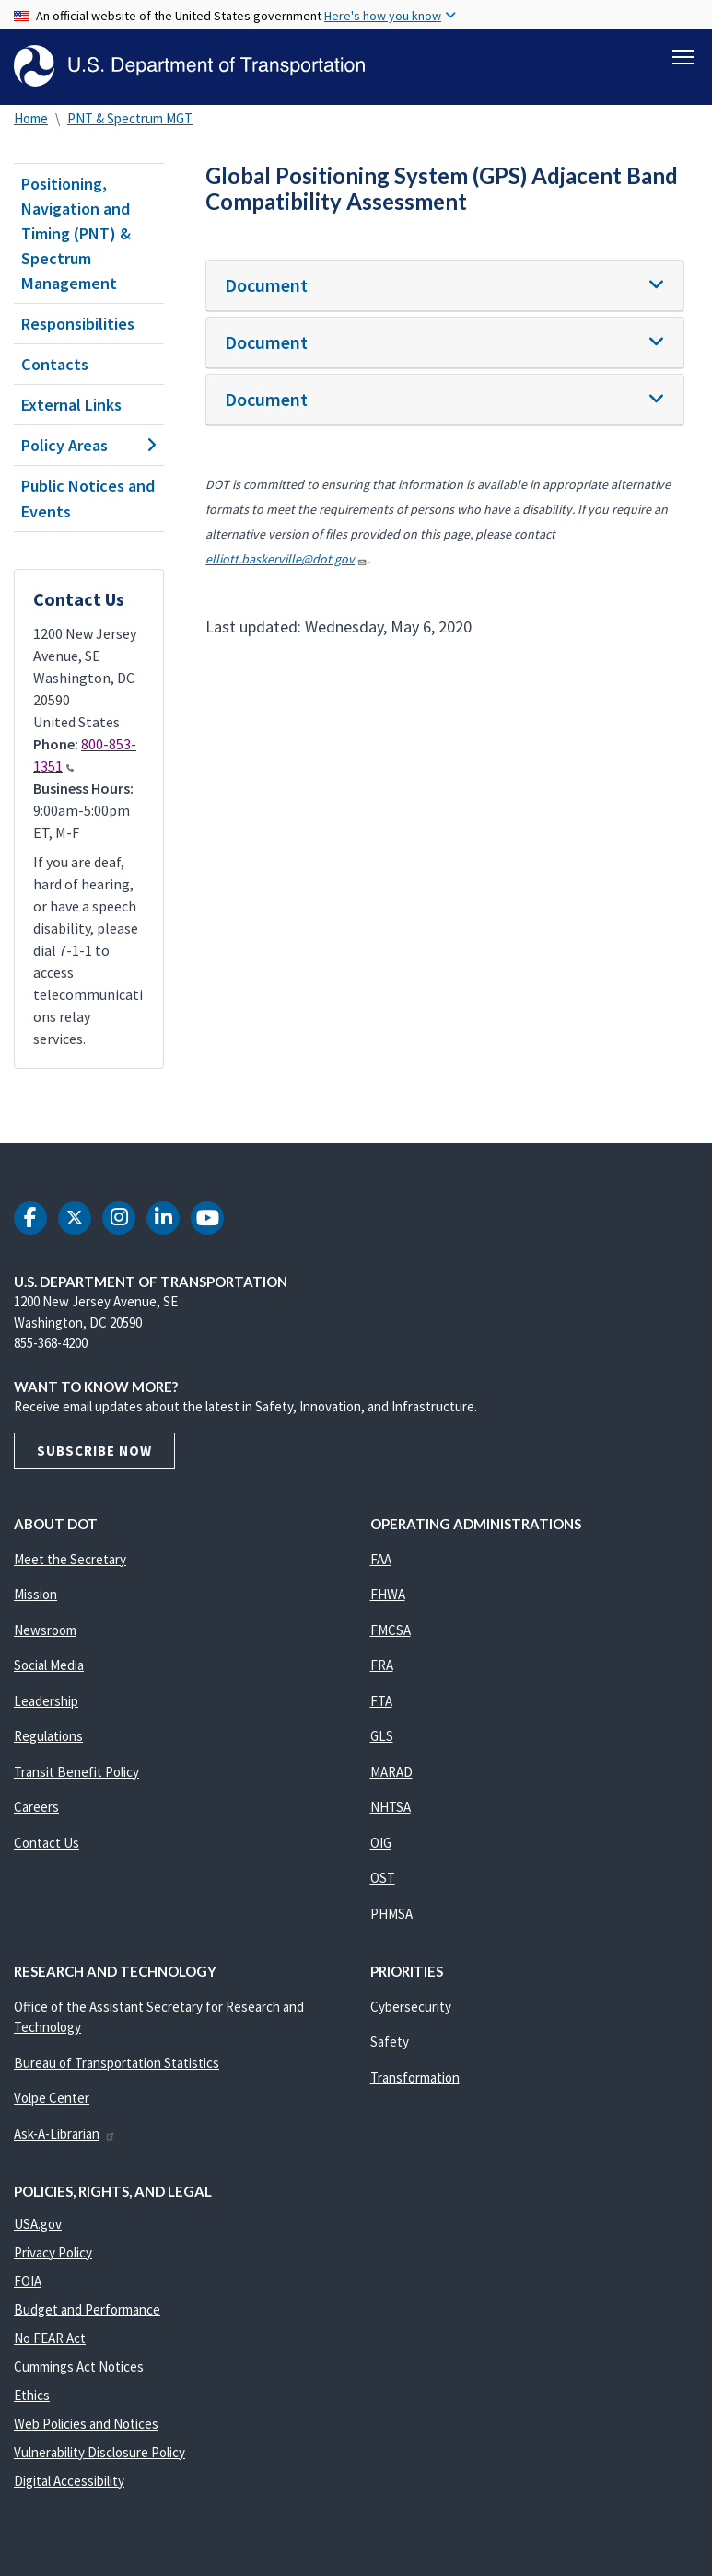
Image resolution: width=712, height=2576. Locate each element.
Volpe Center (51, 2097)
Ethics (32, 2395)
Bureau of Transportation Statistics (116, 2062)
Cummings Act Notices (79, 2366)
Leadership (46, 1701)
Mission (35, 1594)
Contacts (54, 364)
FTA (381, 1701)
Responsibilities (77, 323)
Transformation (415, 2077)
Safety (389, 2041)
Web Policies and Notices (86, 2423)
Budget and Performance (87, 2309)
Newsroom (45, 1630)
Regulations (48, 1736)
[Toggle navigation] (683, 56)
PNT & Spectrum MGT (130, 118)
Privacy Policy (53, 2252)
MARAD (391, 1772)
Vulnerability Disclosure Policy (99, 2452)
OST (382, 1877)
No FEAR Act (50, 2338)
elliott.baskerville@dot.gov (286, 559)
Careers (36, 1807)
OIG (380, 1842)
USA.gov (38, 2224)
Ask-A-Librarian (65, 2133)
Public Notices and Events (88, 498)
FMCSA (390, 1630)
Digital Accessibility (69, 2480)
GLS (381, 1736)
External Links (71, 404)
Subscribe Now (94, 1450)
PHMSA (391, 1913)
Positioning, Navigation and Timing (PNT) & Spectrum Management (76, 233)
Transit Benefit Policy (76, 1772)
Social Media (49, 1665)
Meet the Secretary (70, 1559)
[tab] (444, 286)
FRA (381, 1665)
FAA (380, 1559)
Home (31, 118)
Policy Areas (89, 445)
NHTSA (390, 1807)
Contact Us (46, 1842)
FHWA (387, 1594)
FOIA (27, 2281)
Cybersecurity (410, 2006)
